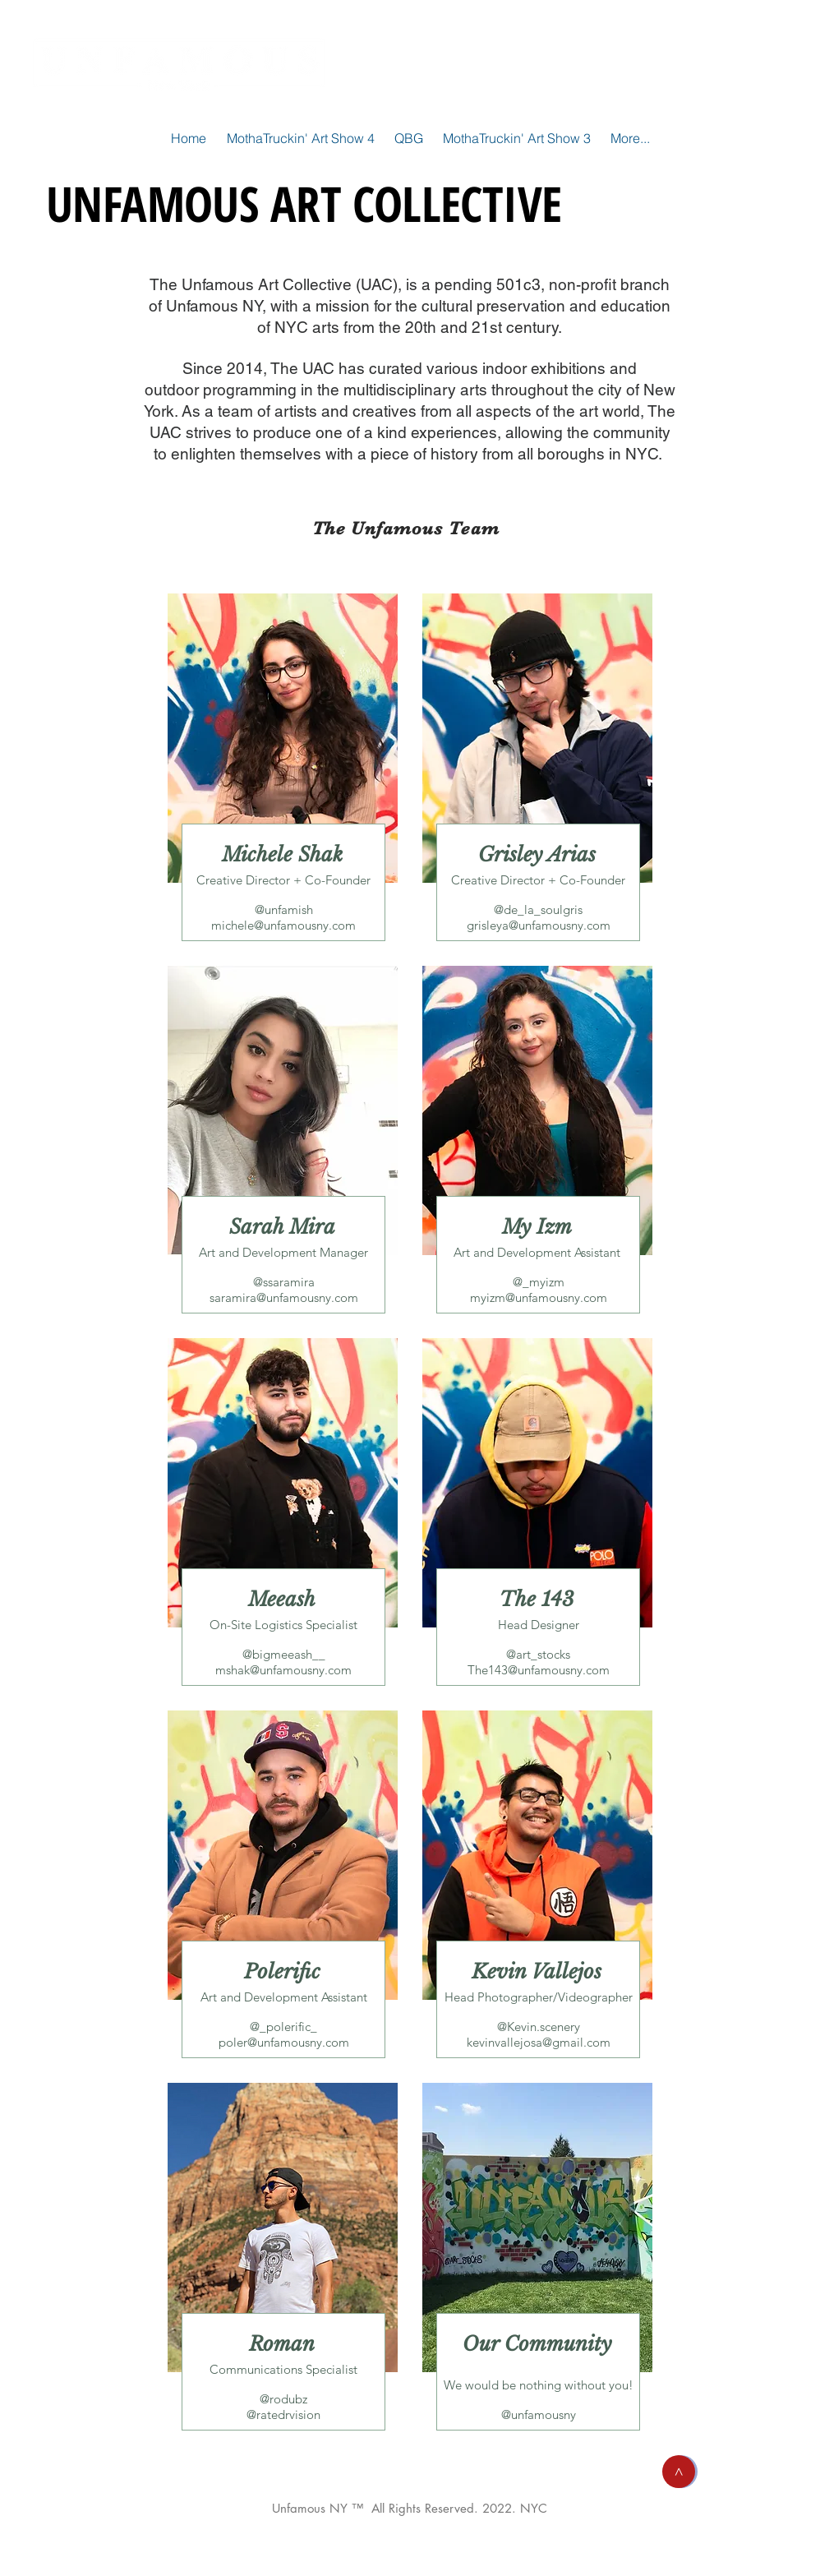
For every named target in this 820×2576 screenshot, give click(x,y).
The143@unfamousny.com (539, 1670)
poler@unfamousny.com (284, 2042)
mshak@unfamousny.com (283, 1670)
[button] (678, 2471)
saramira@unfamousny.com (284, 1297)
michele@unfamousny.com (283, 925)
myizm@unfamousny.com (538, 1297)
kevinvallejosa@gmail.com (538, 2042)
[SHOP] (730, 62)
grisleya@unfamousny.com (538, 925)
